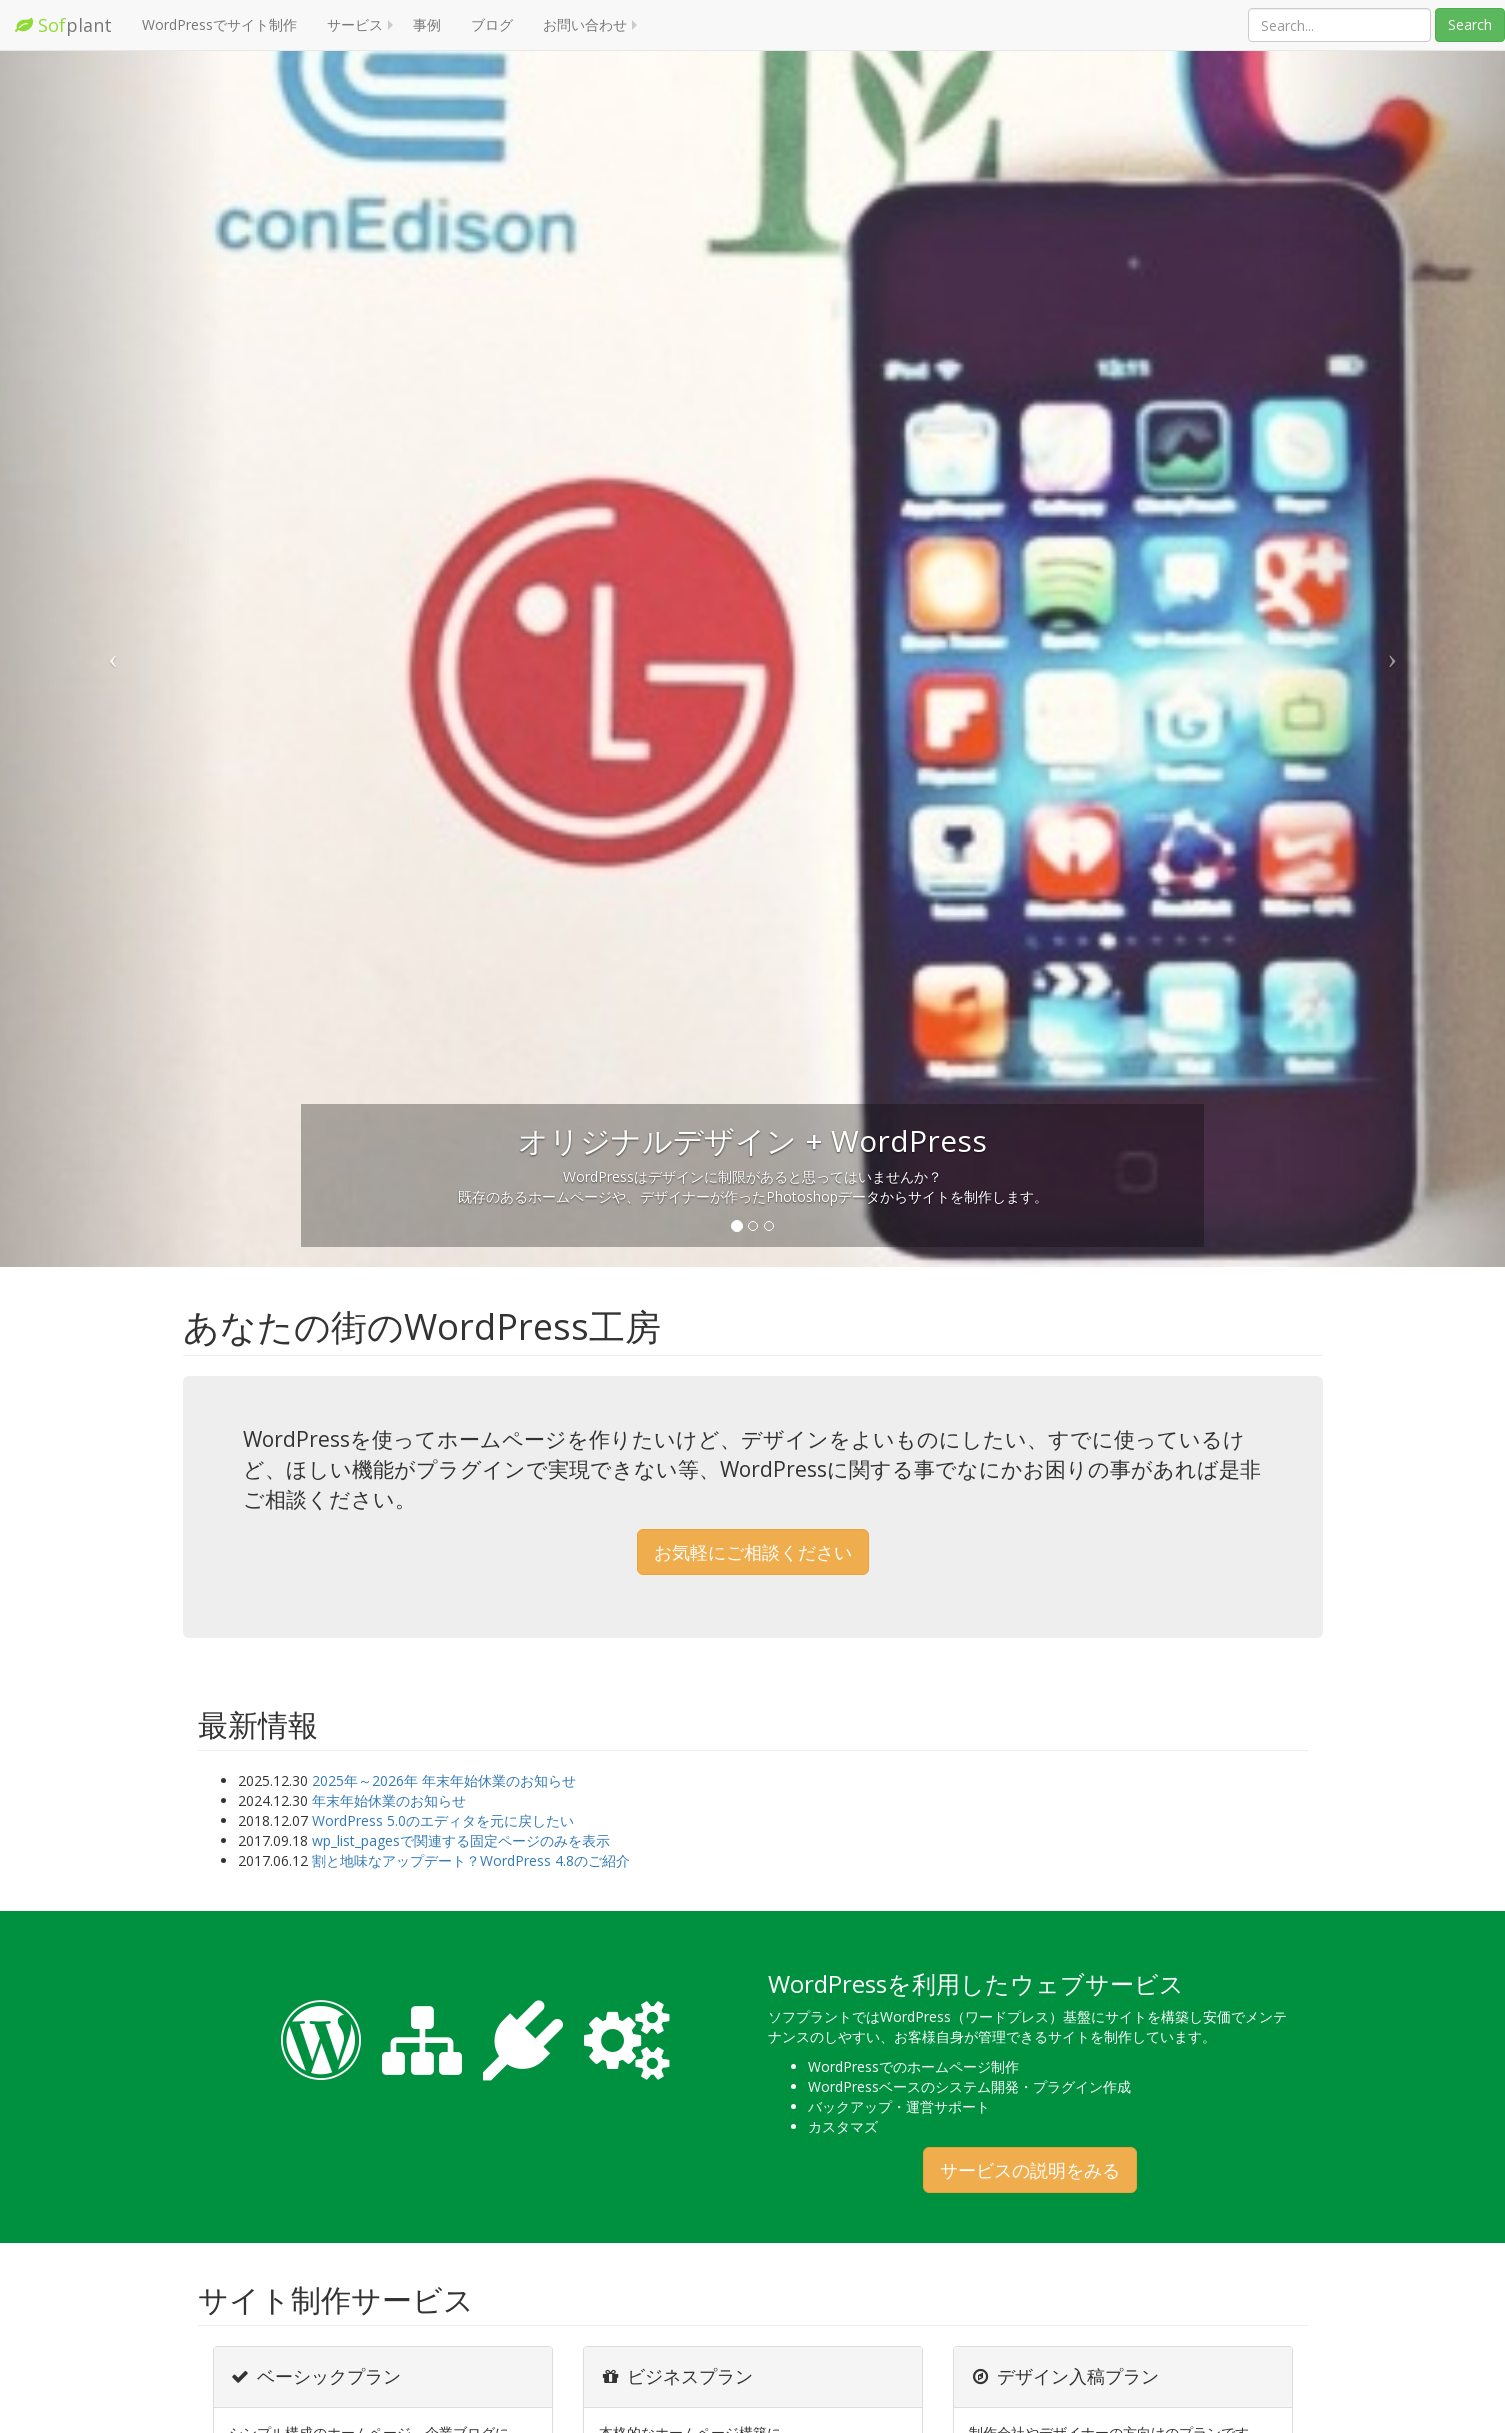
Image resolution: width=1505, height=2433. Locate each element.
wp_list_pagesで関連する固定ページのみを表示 (461, 1840)
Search (1470, 24)
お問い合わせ (585, 24)
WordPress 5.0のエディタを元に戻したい (443, 1820)
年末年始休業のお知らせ (389, 1800)
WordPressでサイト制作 (219, 24)
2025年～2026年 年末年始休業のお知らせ (444, 1780)
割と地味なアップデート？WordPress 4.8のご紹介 (471, 1860)
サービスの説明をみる (1030, 2170)
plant (63, 25)
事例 (427, 24)
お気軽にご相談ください (753, 1552)
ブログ (492, 24)
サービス (355, 24)
